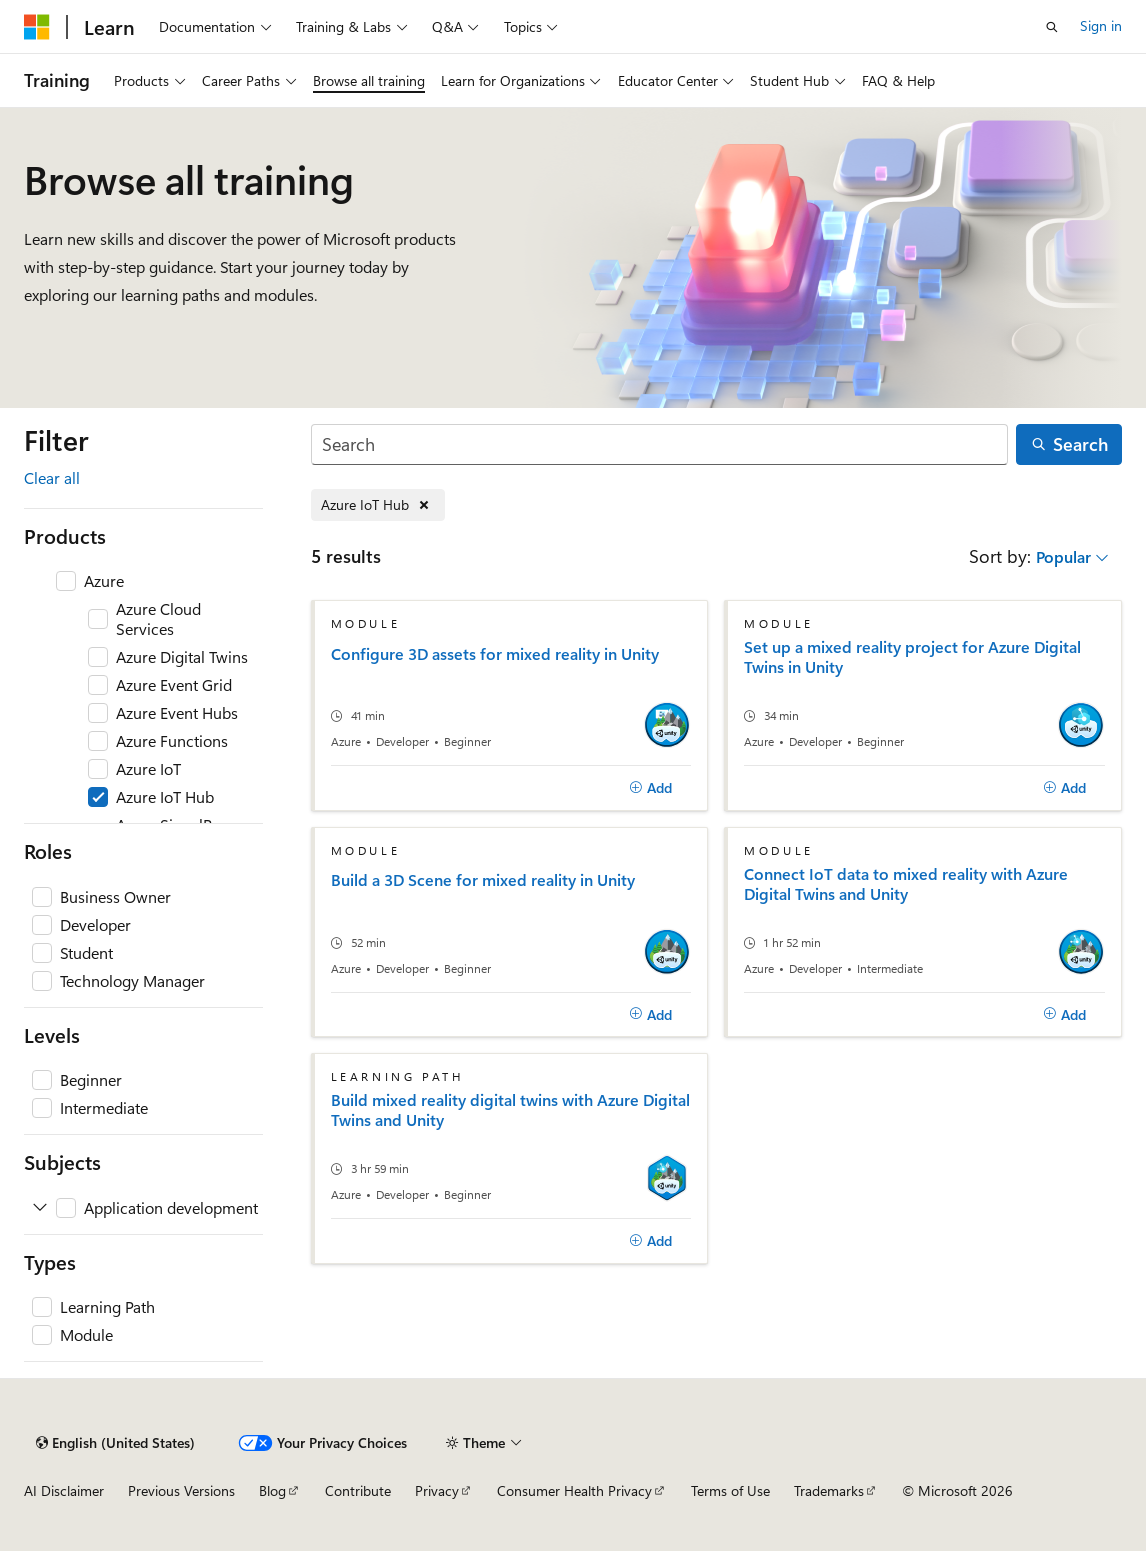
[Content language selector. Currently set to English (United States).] (115, 1443)
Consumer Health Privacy (574, 1490)
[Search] (660, 444)
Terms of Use (730, 1490)
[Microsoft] (37, 27)
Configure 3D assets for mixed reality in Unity (495, 654)
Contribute (358, 1490)
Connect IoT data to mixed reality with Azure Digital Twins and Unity (906, 884)
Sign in (1101, 25)
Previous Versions (181, 1490)
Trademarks (829, 1490)
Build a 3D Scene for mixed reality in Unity (483, 880)
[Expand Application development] (40, 1208)
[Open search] (1052, 27)
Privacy (437, 1490)
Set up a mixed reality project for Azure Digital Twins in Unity (912, 657)
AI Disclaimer (64, 1490)
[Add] (650, 788)
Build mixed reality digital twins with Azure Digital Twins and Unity (510, 1110)
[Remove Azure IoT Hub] (378, 505)
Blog (272, 1490)
